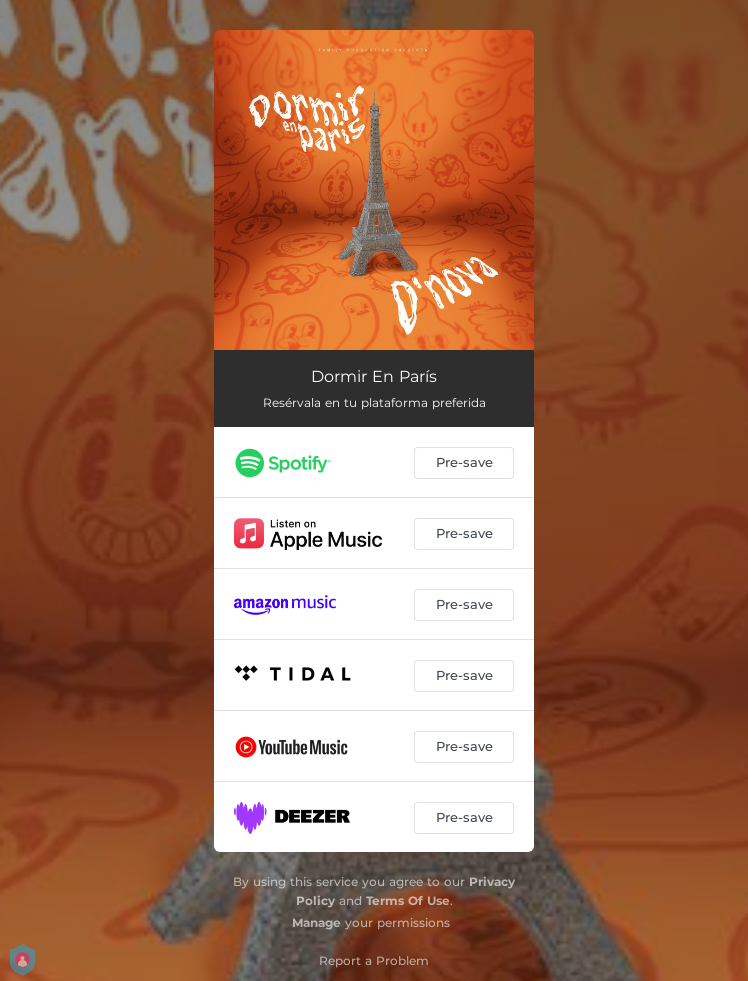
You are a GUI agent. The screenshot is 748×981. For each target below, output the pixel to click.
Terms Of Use (408, 900)
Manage (316, 922)
